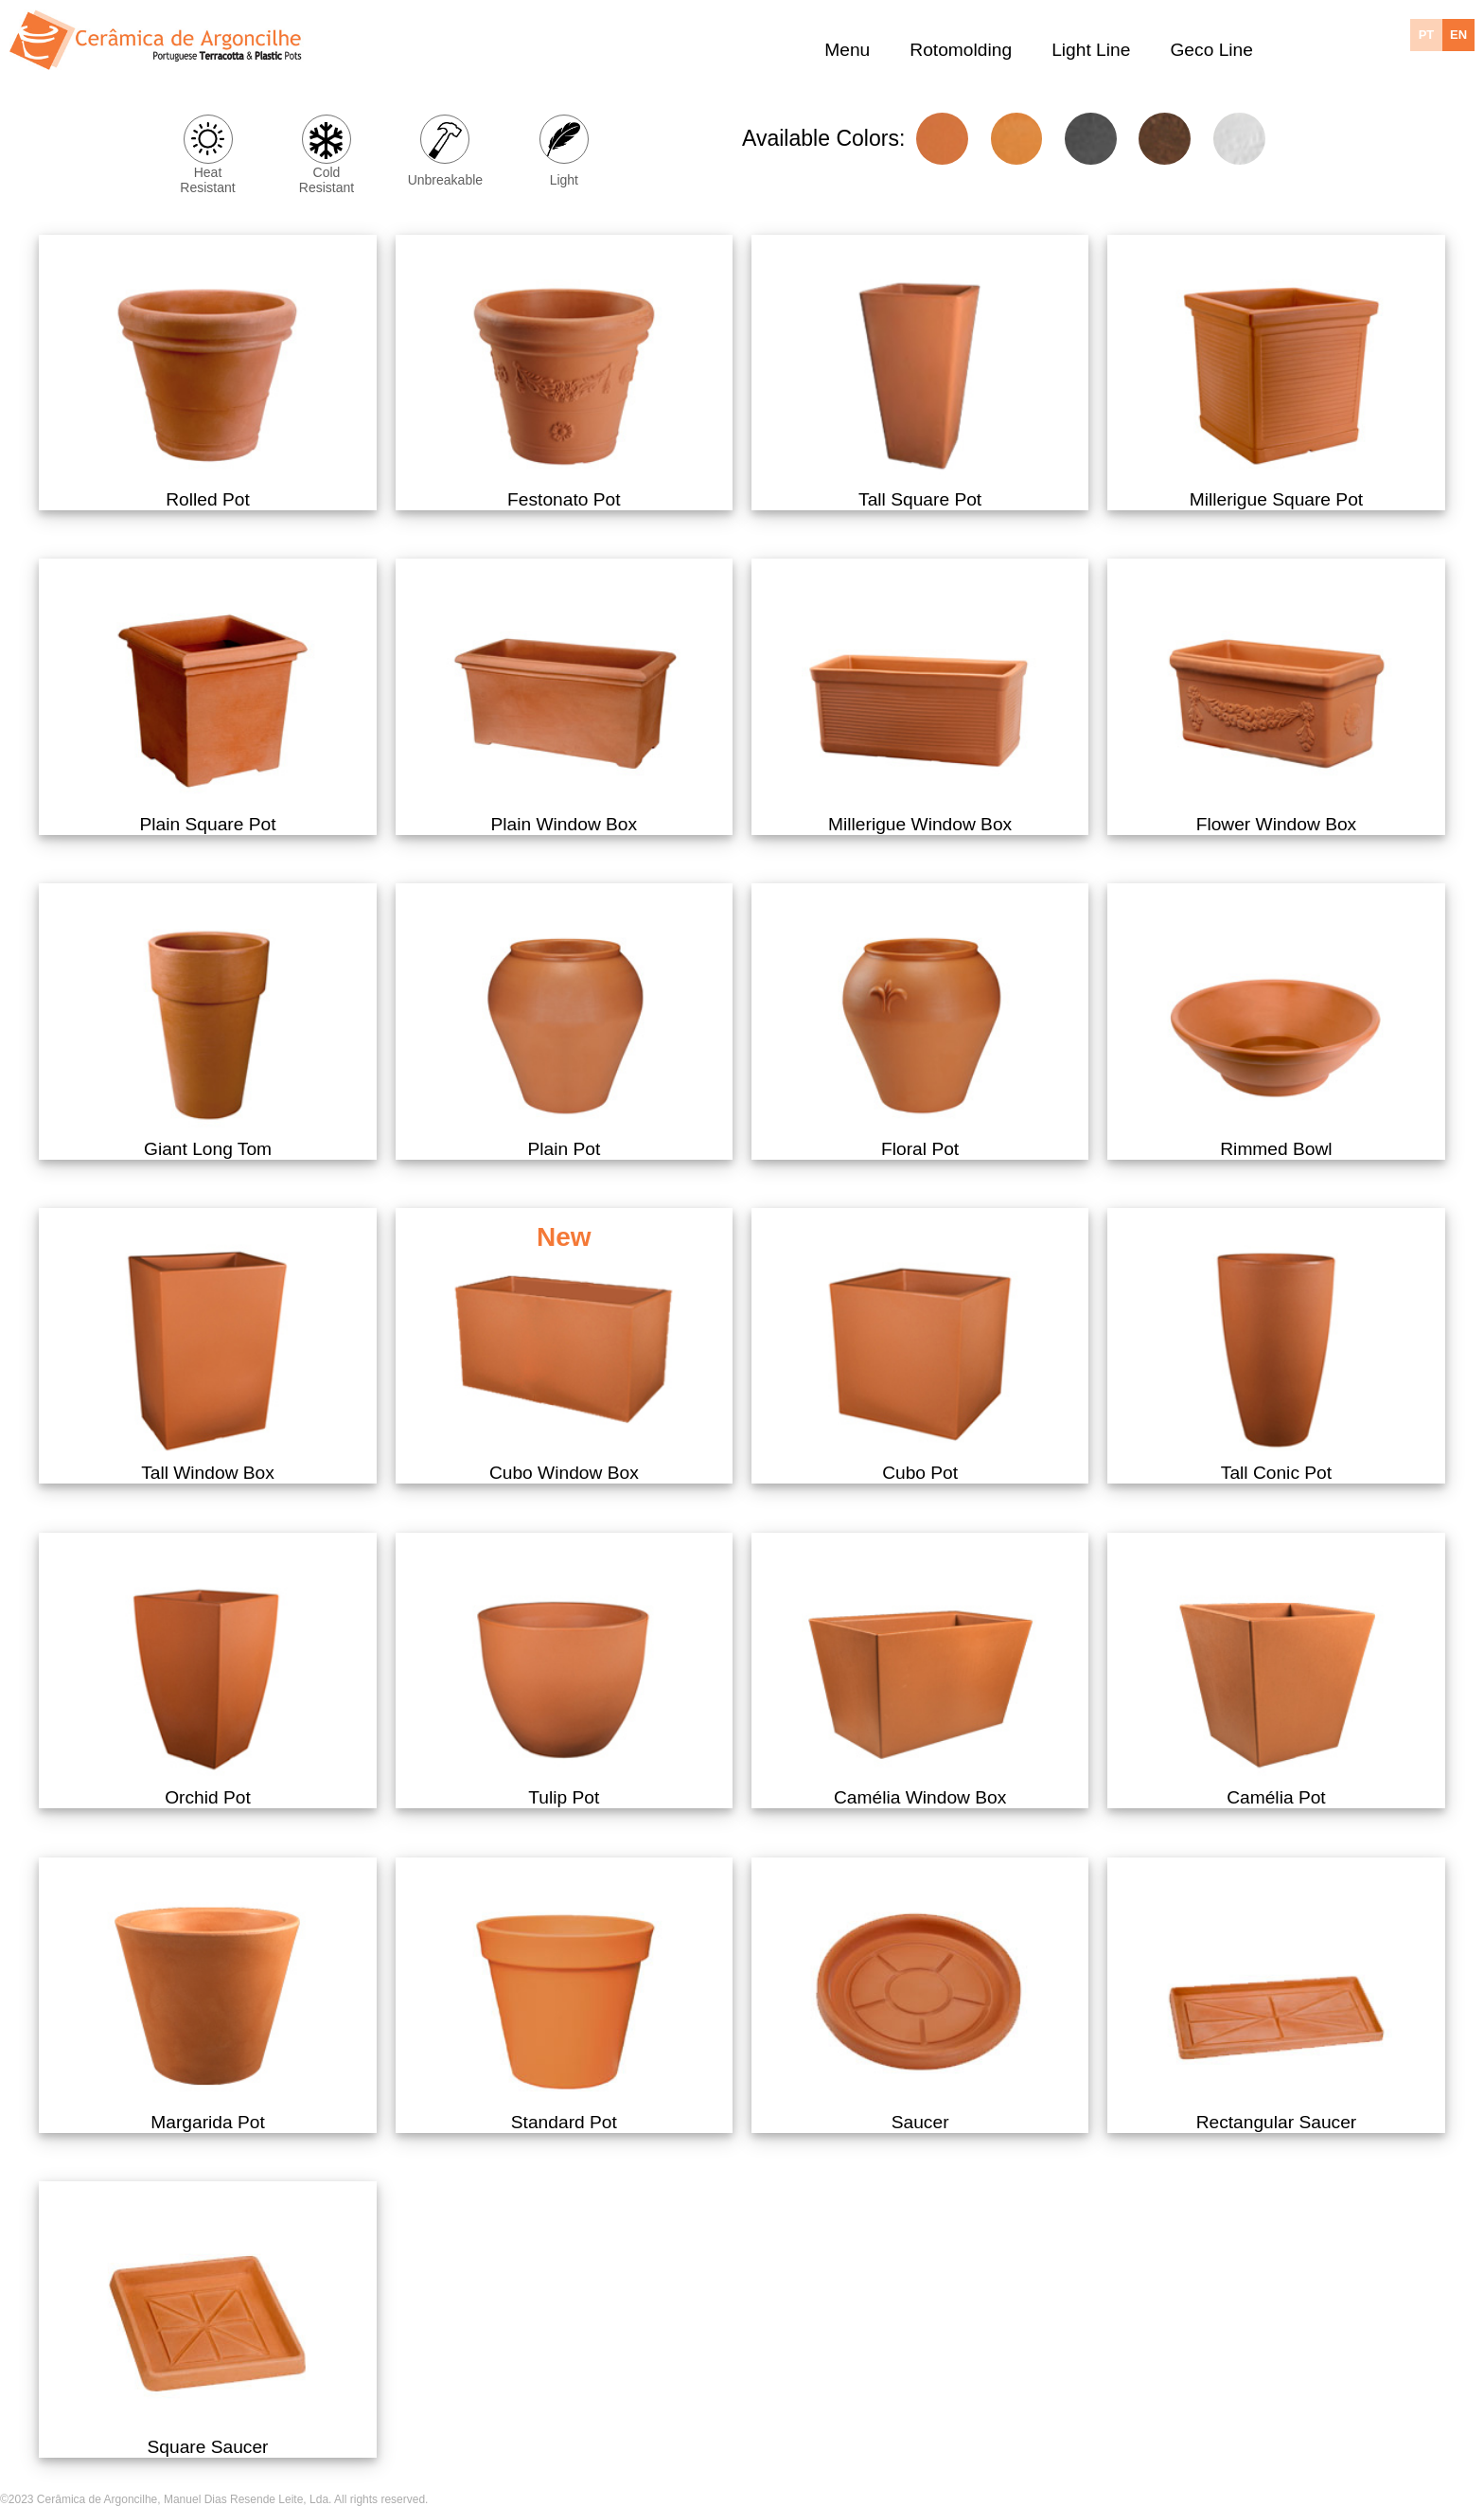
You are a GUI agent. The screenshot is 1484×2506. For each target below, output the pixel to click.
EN (1458, 34)
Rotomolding (961, 49)
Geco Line (1211, 49)
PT (1427, 34)
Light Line (1090, 49)
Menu (847, 49)
